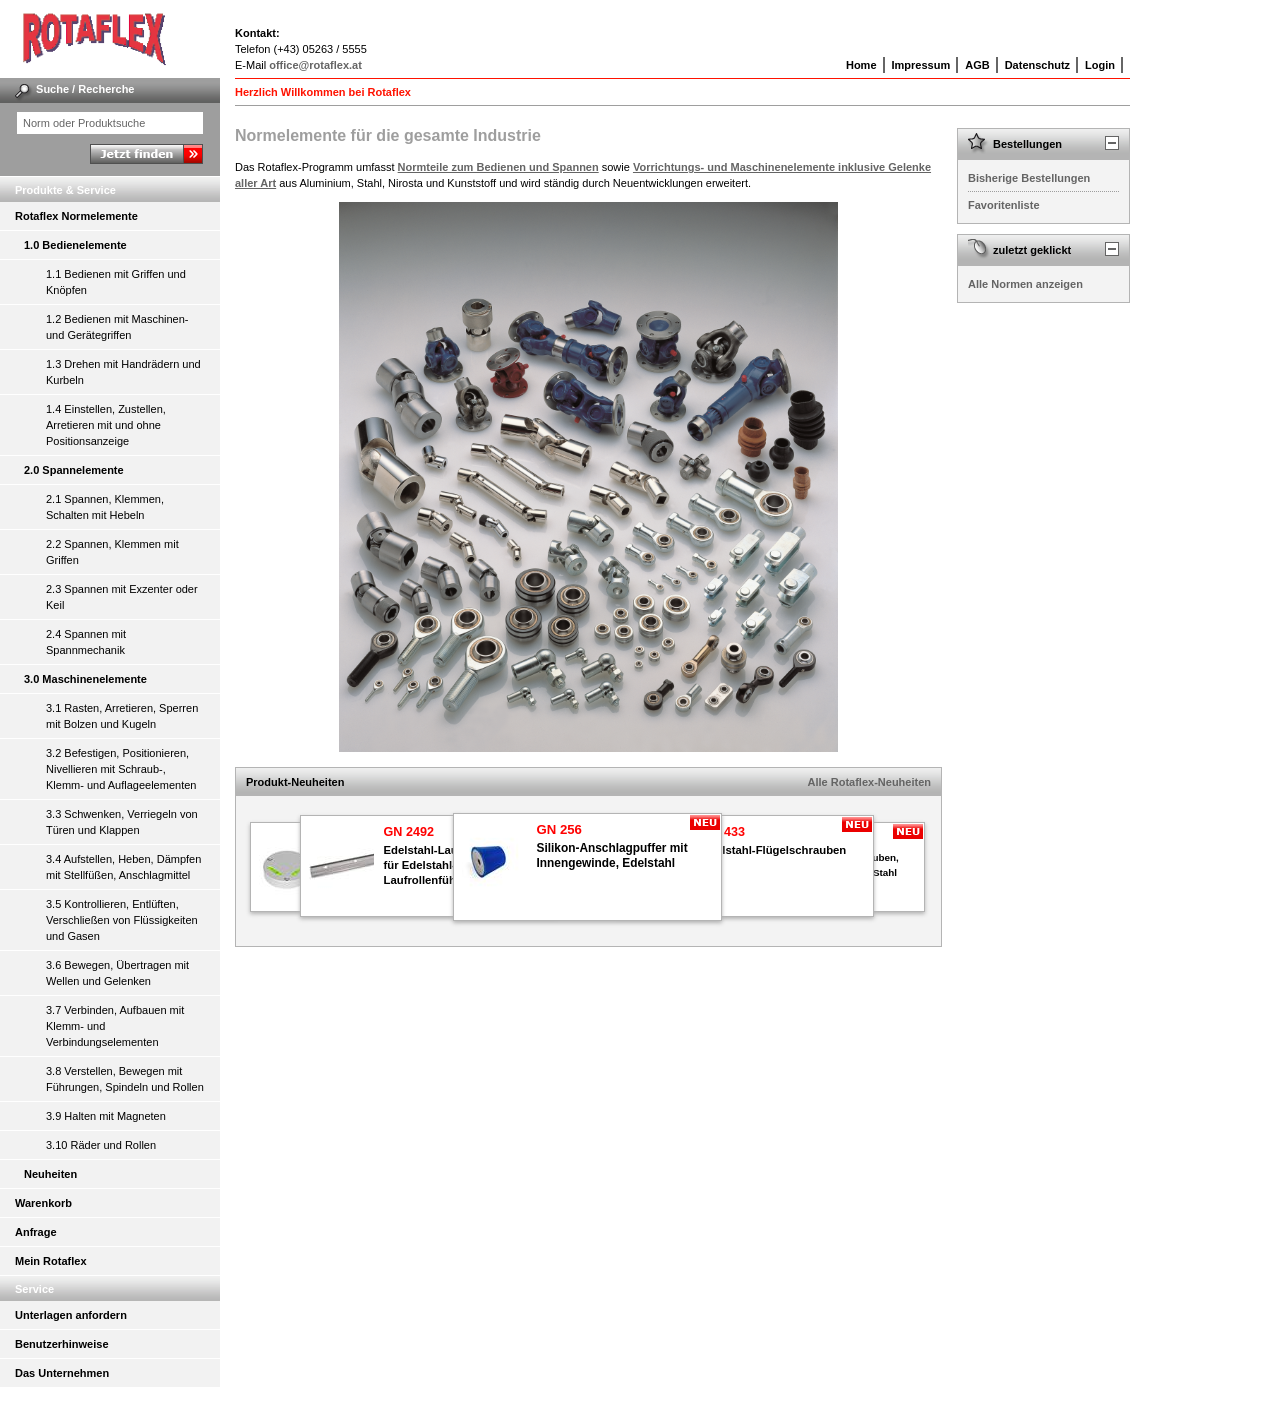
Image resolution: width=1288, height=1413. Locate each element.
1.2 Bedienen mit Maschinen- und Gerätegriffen (117, 327)
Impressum (921, 65)
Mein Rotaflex (51, 1261)
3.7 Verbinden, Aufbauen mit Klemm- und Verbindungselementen (115, 1026)
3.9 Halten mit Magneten (106, 1116)
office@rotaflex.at (315, 65)
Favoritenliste (1004, 205)
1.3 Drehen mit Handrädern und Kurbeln (123, 372)
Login (1100, 65)
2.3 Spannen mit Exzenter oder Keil (122, 597)
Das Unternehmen (62, 1373)
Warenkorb (43, 1203)
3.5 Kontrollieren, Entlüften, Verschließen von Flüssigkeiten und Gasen (122, 920)
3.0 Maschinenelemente (85, 679)
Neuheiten (50, 1174)
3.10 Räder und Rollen (101, 1145)
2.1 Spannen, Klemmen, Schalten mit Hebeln (105, 507)
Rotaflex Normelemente (76, 216)
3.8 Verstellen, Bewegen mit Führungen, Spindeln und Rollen (125, 1079)
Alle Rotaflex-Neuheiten (869, 782)
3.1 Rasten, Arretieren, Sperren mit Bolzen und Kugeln (122, 716)
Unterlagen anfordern (71, 1315)
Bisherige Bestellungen (1029, 178)
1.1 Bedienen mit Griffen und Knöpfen (116, 282)
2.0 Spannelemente (74, 470)
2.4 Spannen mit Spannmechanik (86, 642)
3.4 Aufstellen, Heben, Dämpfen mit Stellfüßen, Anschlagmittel (123, 867)
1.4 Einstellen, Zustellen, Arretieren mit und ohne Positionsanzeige (106, 425)
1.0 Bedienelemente (75, 245)
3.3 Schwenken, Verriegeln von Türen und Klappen (122, 822)
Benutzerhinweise (62, 1344)
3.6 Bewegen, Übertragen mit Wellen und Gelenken (117, 973)
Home (861, 65)
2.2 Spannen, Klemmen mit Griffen (112, 552)
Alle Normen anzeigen (1025, 284)
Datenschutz (1037, 65)
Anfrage (36, 1232)
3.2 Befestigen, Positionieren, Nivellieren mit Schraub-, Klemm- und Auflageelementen (121, 769)
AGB (977, 65)
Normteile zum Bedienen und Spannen (498, 167)
